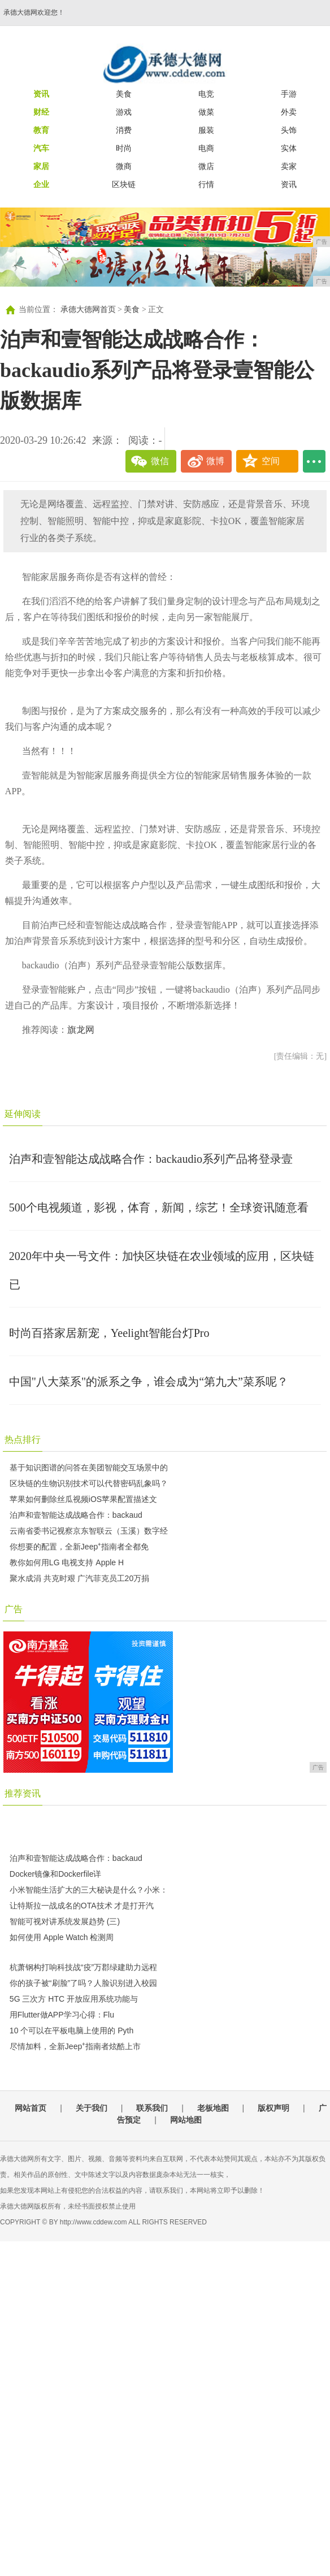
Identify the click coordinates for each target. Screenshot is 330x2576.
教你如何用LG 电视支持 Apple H (67, 1562)
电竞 (206, 93)
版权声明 (273, 2107)
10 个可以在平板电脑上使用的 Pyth (71, 2030)
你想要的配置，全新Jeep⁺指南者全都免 (79, 1546)
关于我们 (91, 2107)
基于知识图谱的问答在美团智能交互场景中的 (89, 1467)
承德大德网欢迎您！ (33, 12)
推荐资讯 (23, 1793)
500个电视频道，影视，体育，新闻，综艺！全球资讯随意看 (159, 1207)
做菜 (206, 111)
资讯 (289, 184)
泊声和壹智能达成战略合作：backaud (76, 1514)
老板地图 (213, 2107)
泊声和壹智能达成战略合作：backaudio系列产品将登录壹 (151, 1159)
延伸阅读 (23, 1114)
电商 (206, 148)
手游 (289, 93)
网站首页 (30, 2107)
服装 (206, 130)
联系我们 (152, 2107)
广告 (14, 1609)
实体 (289, 148)
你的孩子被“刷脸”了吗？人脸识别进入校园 (83, 1983)
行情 (206, 184)
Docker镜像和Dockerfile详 (56, 1873)
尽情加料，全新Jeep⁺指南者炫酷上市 (75, 2046)
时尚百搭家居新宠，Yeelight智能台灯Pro (109, 1333)
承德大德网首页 (88, 309)
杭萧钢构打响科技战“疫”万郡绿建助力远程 (83, 1967)
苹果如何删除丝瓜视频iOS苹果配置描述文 (83, 1499)
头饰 (289, 130)
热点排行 (23, 1439)
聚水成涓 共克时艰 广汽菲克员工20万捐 (79, 1578)
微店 (206, 166)
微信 (160, 461)
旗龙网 (80, 1029)
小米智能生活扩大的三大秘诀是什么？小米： (89, 1889)
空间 (271, 461)
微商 (124, 166)
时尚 (124, 148)
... (314, 461)
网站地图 (186, 2119)
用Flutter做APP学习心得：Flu (62, 2014)
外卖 (289, 111)
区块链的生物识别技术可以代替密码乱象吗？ (89, 1483)
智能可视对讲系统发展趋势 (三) (65, 1921)
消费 (124, 130)
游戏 (124, 111)
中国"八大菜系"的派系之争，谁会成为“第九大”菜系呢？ (148, 1381)
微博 (215, 461)
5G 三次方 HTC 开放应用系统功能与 (74, 1998)
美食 (124, 93)
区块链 (124, 184)
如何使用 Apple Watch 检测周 (62, 1937)
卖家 (289, 166)
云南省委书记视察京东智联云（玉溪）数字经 (89, 1530)
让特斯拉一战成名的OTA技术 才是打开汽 (82, 1905)
